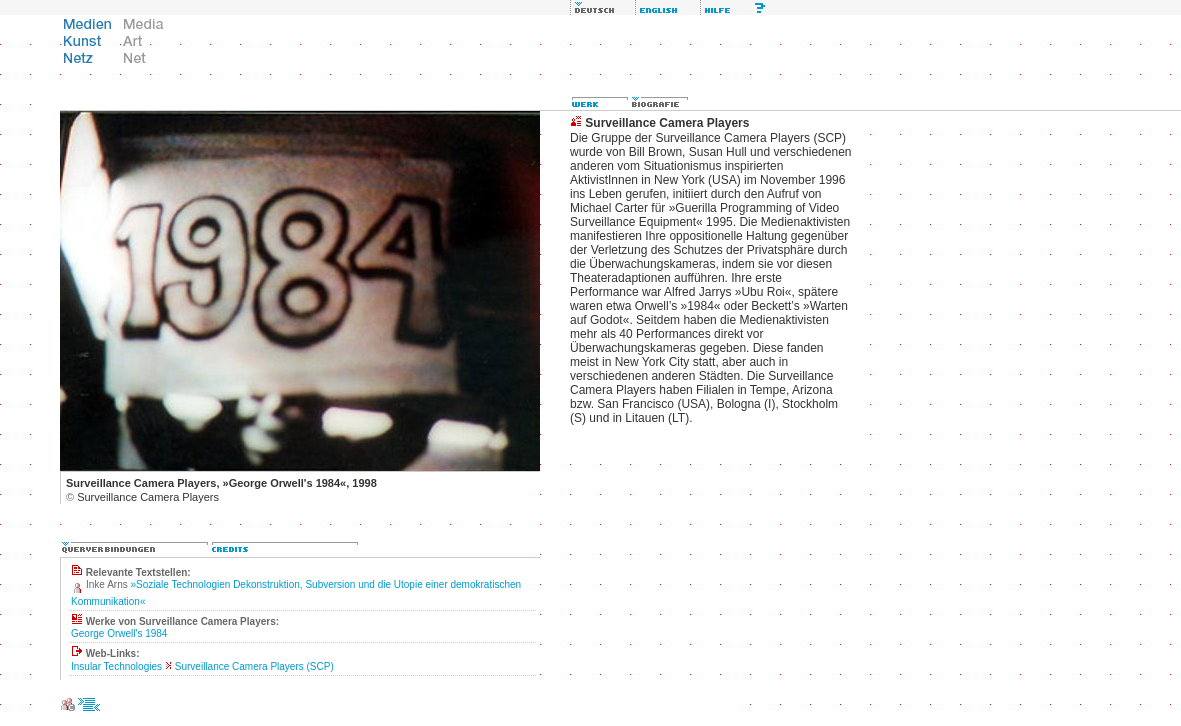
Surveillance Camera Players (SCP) (254, 666)
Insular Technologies (116, 666)
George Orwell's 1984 (119, 633)
